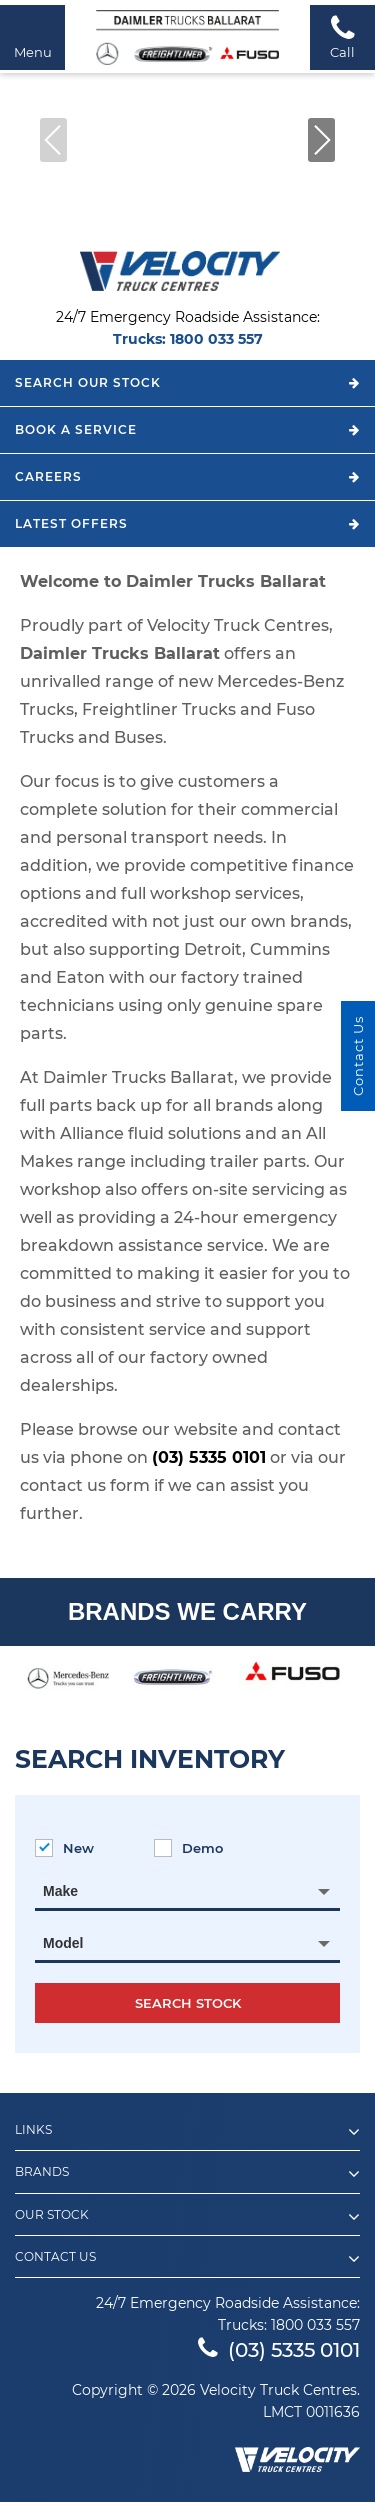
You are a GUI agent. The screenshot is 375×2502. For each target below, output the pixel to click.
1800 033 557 (216, 339)
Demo (188, 1848)
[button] (321, 140)
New (64, 1848)
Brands (187, 2174)
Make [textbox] (60, 1891)
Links (187, 2132)
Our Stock (187, 2217)
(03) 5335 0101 (209, 1457)
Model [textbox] (63, 1943)
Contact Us (187, 2259)
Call (342, 36)
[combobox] (187, 1891)
